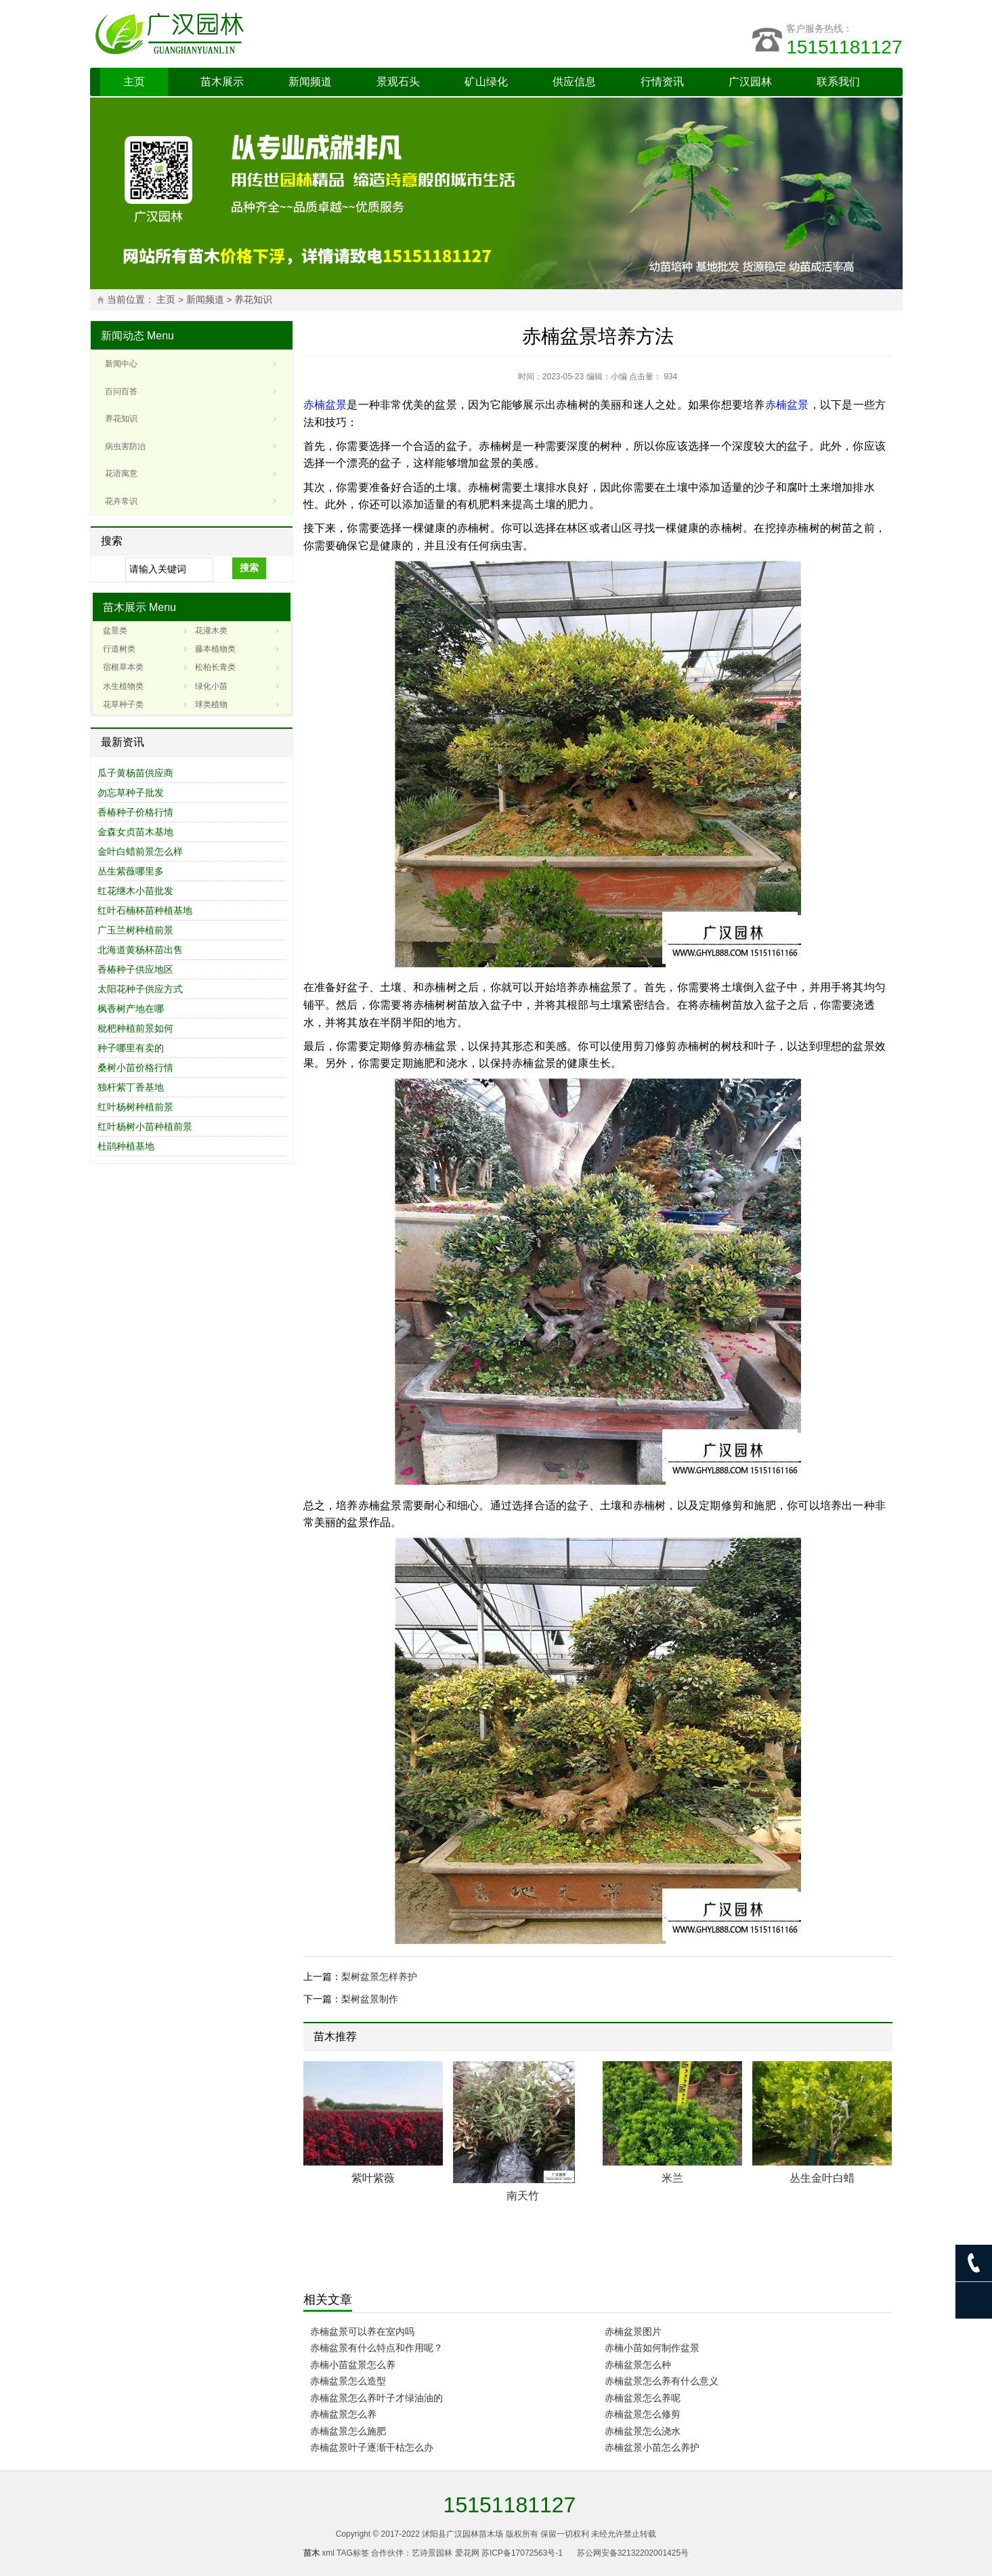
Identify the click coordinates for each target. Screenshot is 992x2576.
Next (873, 2038)
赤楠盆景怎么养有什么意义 (661, 2381)
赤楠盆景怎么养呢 (643, 2397)
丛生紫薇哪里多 (131, 871)
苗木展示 (222, 81)
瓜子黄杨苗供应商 (135, 772)
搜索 (249, 567)
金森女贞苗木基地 (135, 831)
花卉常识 (121, 501)
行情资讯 (662, 81)
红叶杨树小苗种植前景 (145, 1126)
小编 (619, 376)
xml (328, 2553)
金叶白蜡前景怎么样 (140, 851)
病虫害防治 (125, 446)
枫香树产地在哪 (131, 1008)
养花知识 (253, 300)
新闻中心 (121, 363)
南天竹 (522, 2195)
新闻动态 (122, 335)
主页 (134, 81)
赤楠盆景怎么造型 (348, 2381)
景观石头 (398, 81)
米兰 (672, 2178)
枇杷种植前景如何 (135, 1028)
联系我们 (838, 81)
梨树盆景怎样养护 (379, 1976)
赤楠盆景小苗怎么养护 (652, 2447)
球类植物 (211, 704)
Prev (863, 2038)
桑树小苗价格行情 (135, 1067)
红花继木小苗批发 (135, 890)
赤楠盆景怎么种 (638, 2364)
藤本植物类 (215, 649)
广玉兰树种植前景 (135, 930)
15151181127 (844, 47)
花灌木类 (211, 630)
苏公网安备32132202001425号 (633, 2553)
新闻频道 (310, 81)
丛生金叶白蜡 (822, 2178)
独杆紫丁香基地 (131, 1087)
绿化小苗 (211, 686)
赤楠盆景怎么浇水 (643, 2431)
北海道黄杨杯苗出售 (140, 949)
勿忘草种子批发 (131, 792)
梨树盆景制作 (369, 1998)
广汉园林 (750, 81)
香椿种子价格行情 (135, 812)
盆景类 (115, 630)
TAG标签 (353, 2553)
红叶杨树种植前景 (135, 1106)
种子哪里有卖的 (131, 1047)
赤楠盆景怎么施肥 (348, 2431)
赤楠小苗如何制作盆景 (652, 2347)
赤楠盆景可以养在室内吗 (362, 2331)
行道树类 (119, 649)
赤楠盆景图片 (633, 2331)
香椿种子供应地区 (135, 969)
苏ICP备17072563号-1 (522, 2553)
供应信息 (574, 81)
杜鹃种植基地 (126, 1146)
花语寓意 (121, 473)
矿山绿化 (486, 81)
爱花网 (467, 2553)
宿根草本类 (123, 667)
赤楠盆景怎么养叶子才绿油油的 (376, 2397)
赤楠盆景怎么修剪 (643, 2414)
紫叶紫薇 (373, 2178)
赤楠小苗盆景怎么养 (352, 2364)
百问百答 (121, 391)
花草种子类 (123, 704)
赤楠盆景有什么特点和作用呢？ (376, 2347)
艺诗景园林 (432, 2553)
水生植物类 (123, 686)
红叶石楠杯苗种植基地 (145, 910)
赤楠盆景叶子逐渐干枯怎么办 (371, 2447)
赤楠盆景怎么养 (343, 2414)
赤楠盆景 (325, 404)
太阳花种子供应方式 (140, 989)
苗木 (311, 2553)
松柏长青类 (215, 667)
